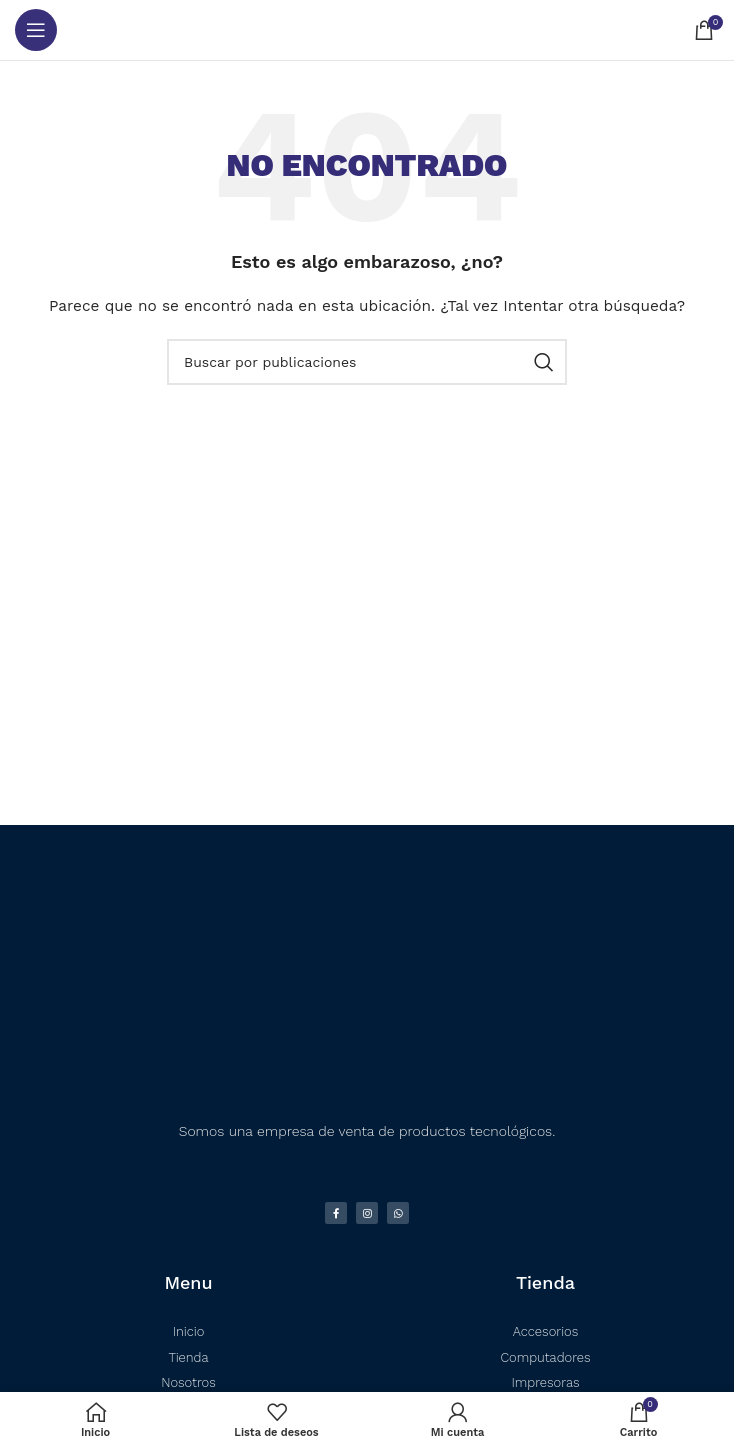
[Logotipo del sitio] (367, 30)
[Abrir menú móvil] (36, 30)
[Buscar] (367, 362)
